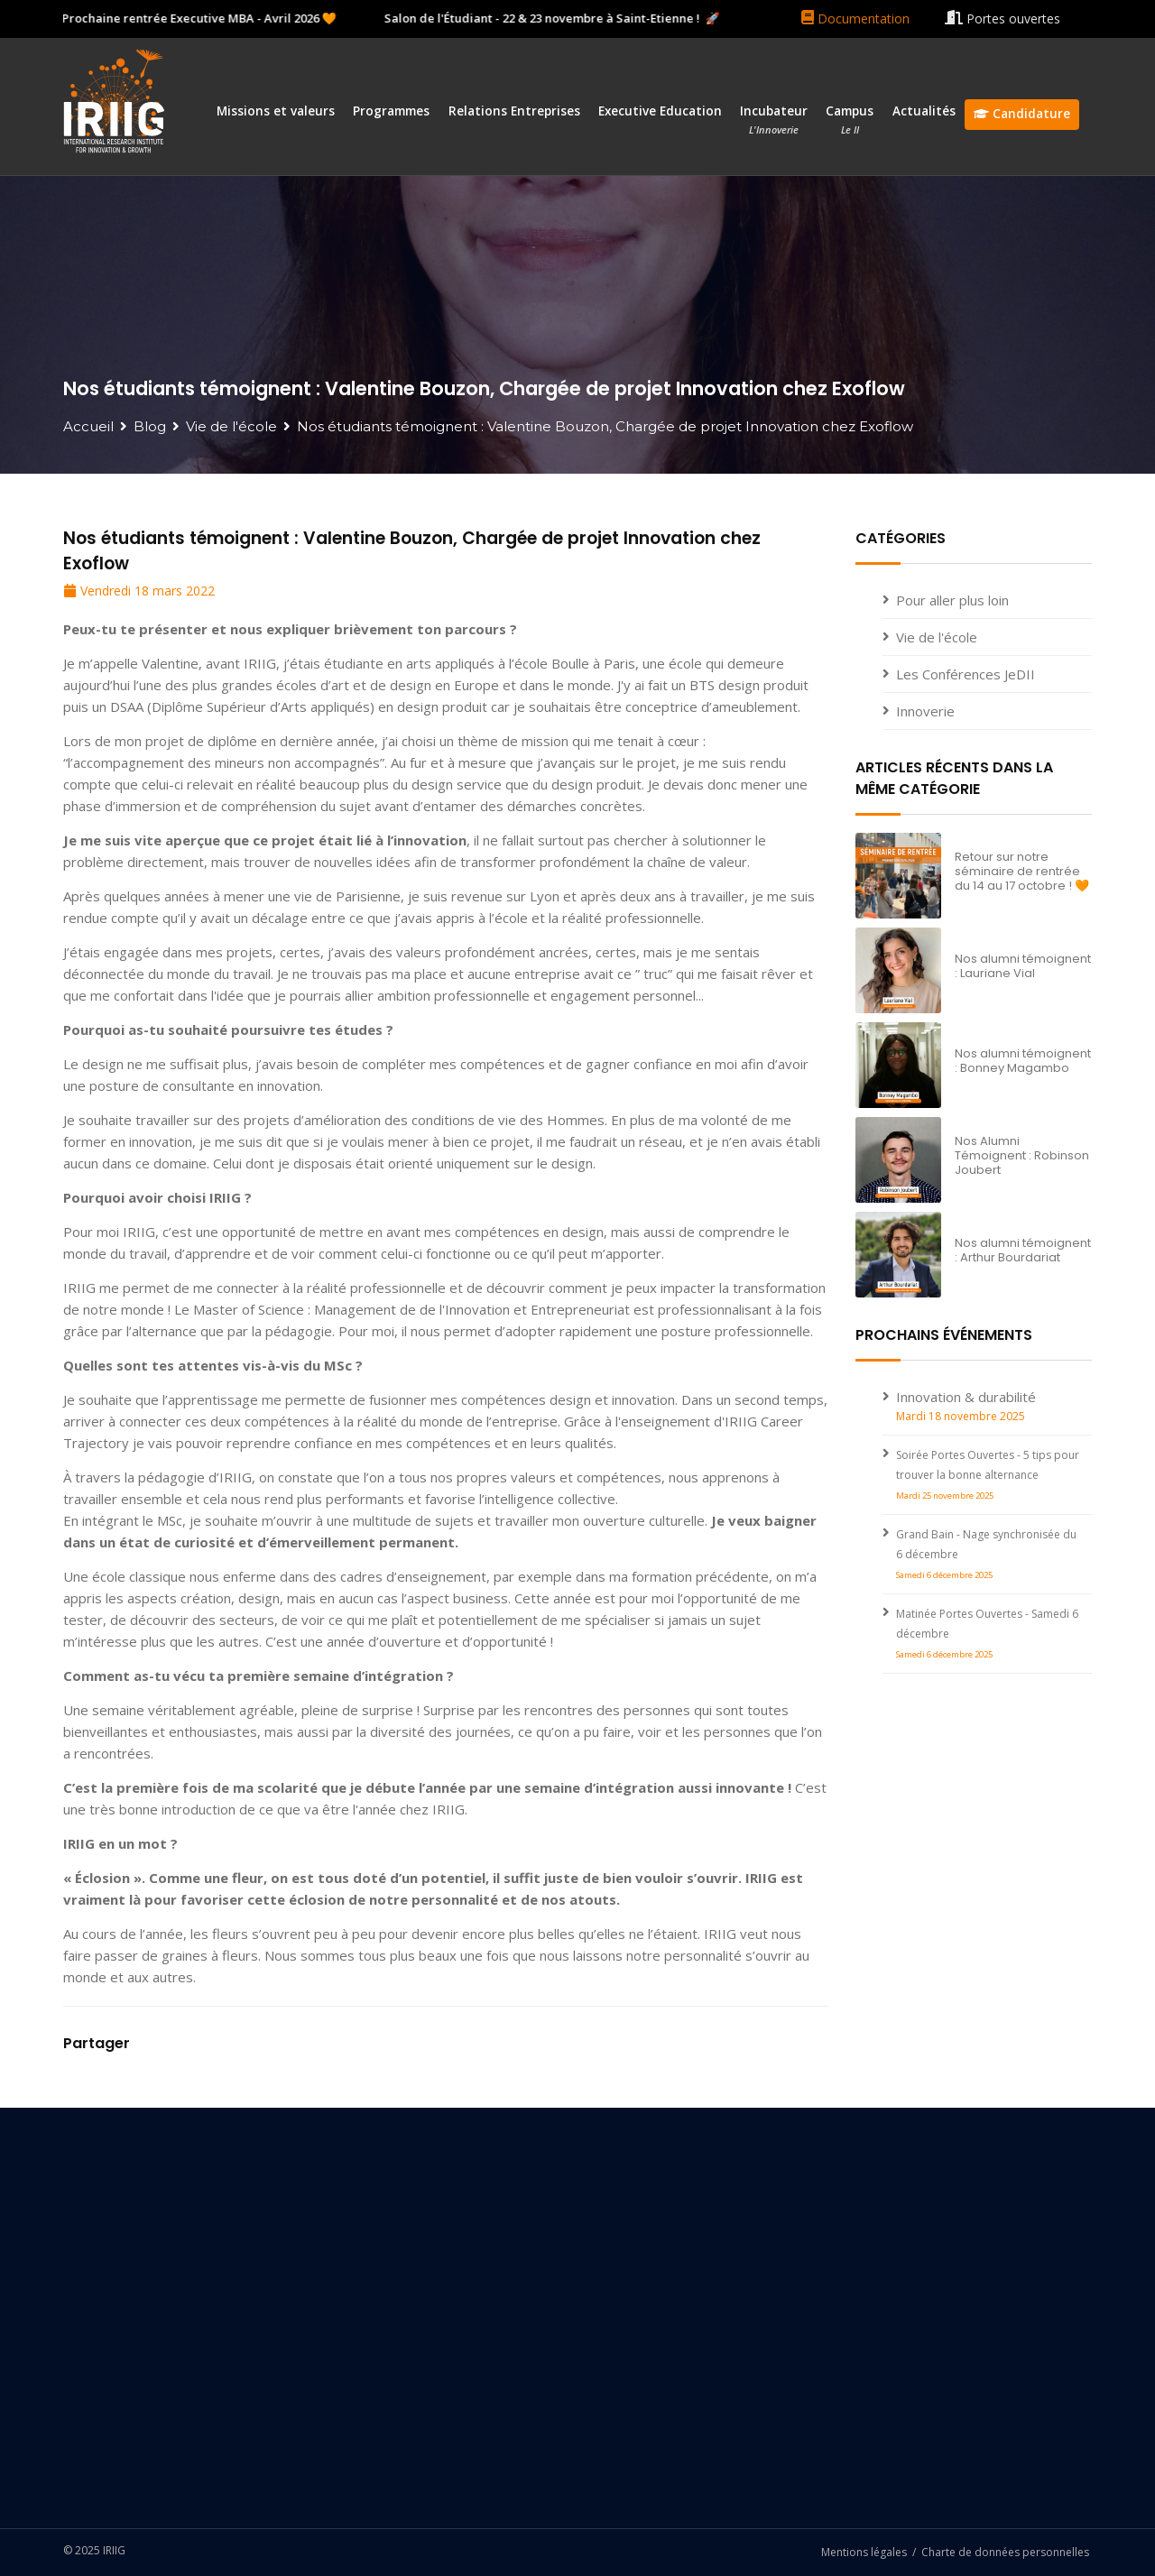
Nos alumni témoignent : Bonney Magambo (1023, 1060)
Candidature (1022, 114)
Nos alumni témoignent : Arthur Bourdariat (1023, 1250)
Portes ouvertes (1002, 18)
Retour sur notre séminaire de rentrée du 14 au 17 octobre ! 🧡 (1022, 871)
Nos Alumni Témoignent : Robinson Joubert (1022, 1155)
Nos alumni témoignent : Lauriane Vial (1023, 966)
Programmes (391, 111)
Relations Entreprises (514, 111)
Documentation (855, 18)
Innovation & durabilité (966, 1397)
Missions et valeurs (276, 111)
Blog (150, 426)
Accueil (88, 426)
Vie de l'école (231, 426)
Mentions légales (864, 2552)
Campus (849, 119)
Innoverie (925, 711)
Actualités (924, 111)
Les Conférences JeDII (965, 674)
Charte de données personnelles (1005, 2552)
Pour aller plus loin (952, 600)
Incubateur (774, 119)
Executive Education (660, 111)
